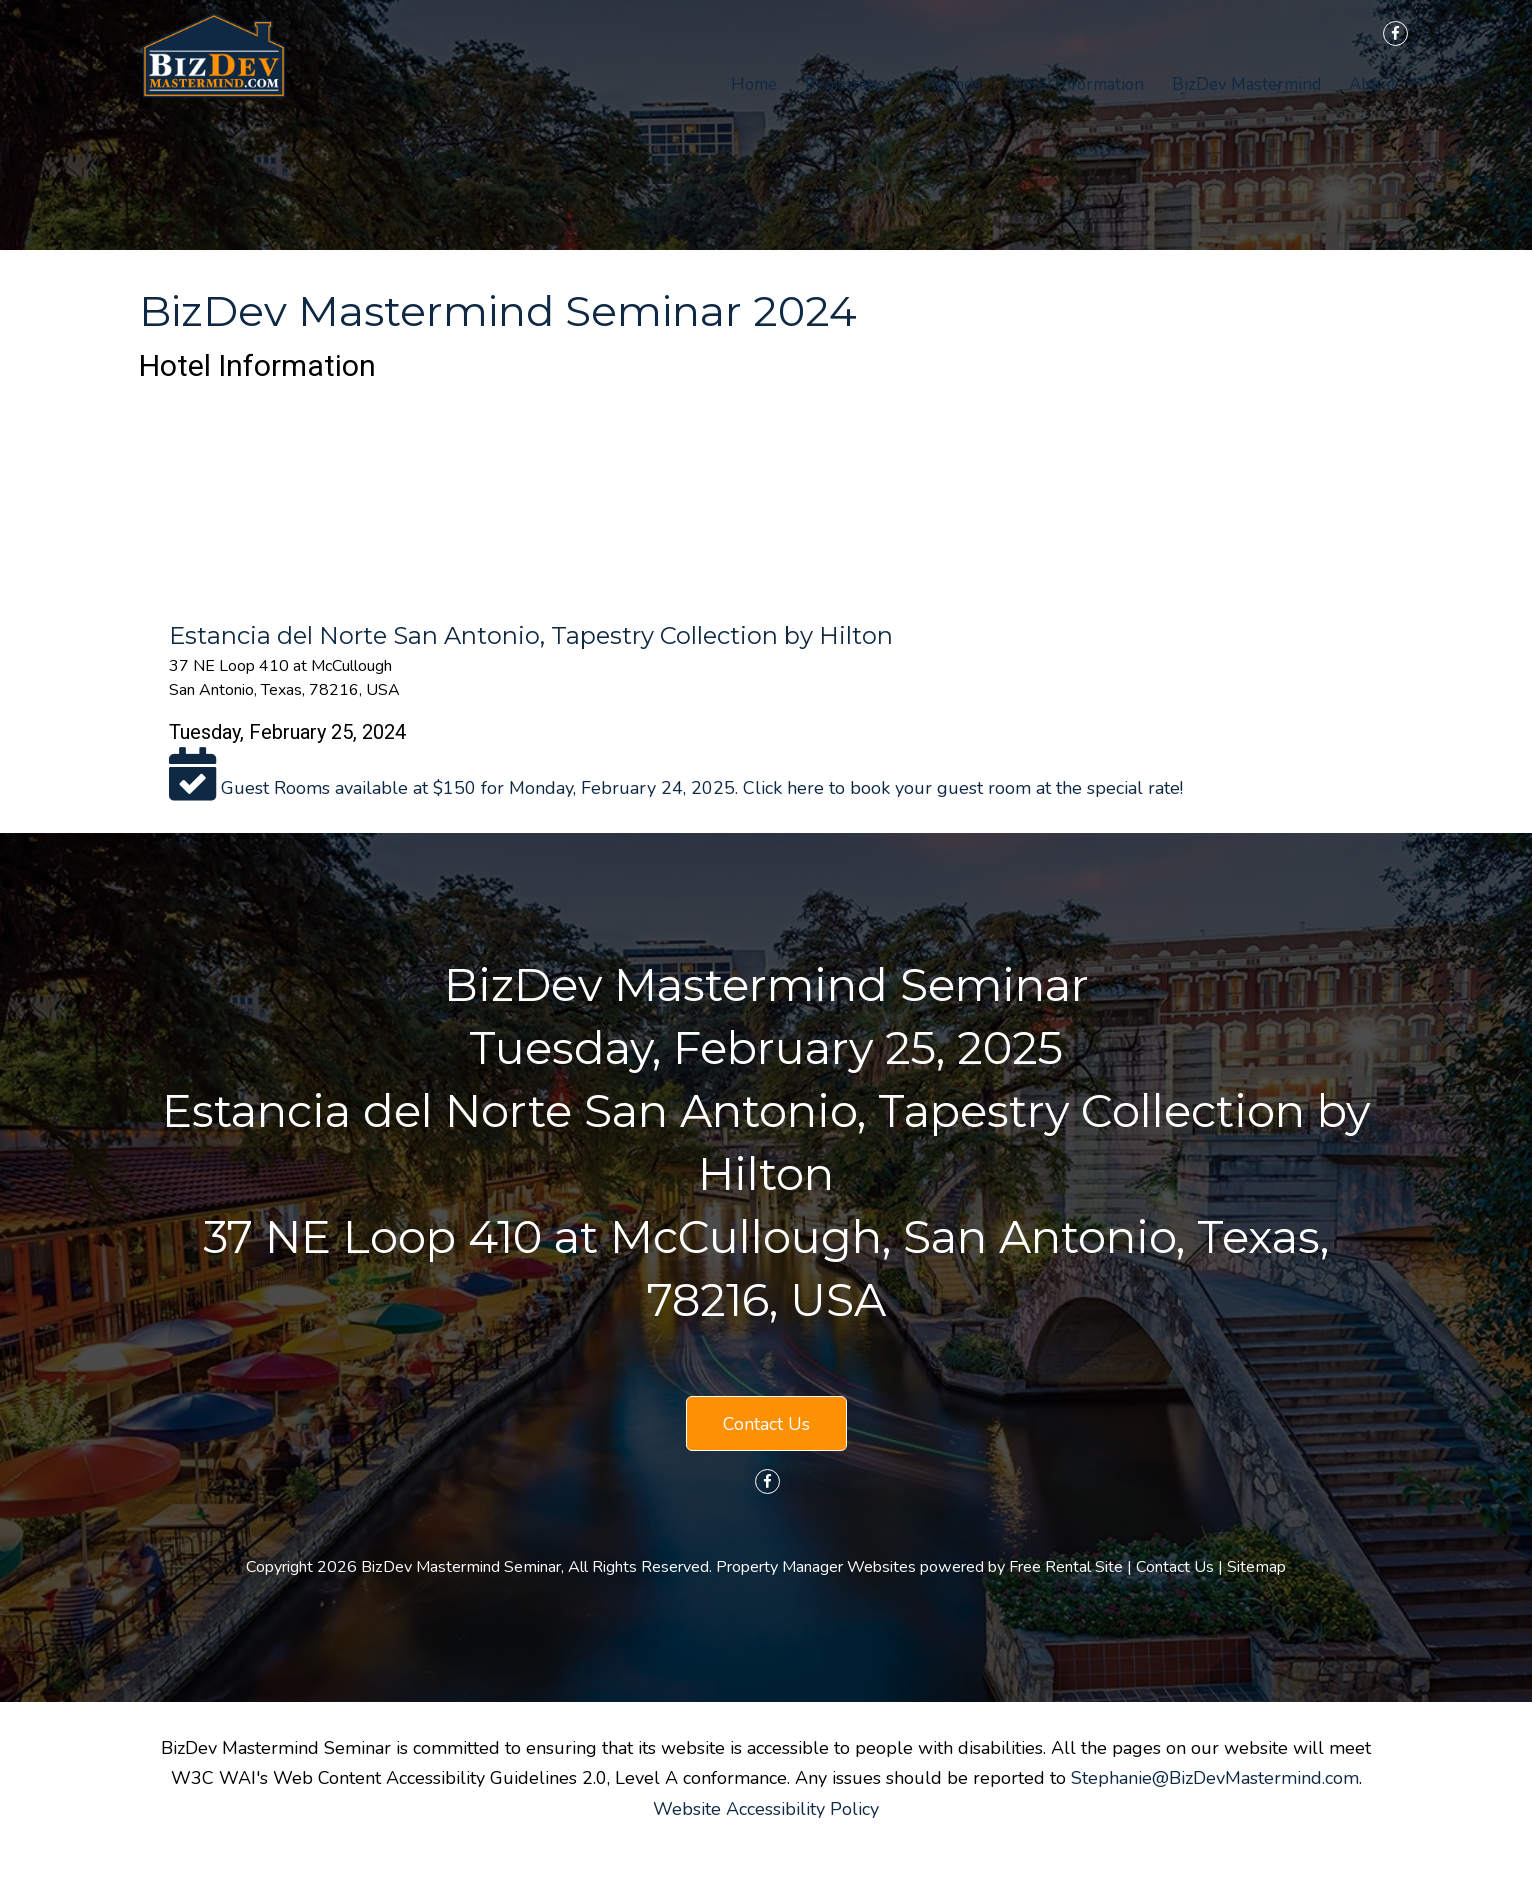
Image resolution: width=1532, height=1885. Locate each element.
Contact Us (766, 1424)
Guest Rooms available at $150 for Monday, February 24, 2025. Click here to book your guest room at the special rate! (676, 788)
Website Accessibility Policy (766, 1809)
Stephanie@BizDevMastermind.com (1215, 1778)
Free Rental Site (1066, 1567)
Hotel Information (1076, 84)
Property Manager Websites (816, 1567)
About (1372, 84)
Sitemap (1256, 1567)
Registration (850, 84)
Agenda (952, 84)
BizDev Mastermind (1246, 84)
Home (754, 84)
